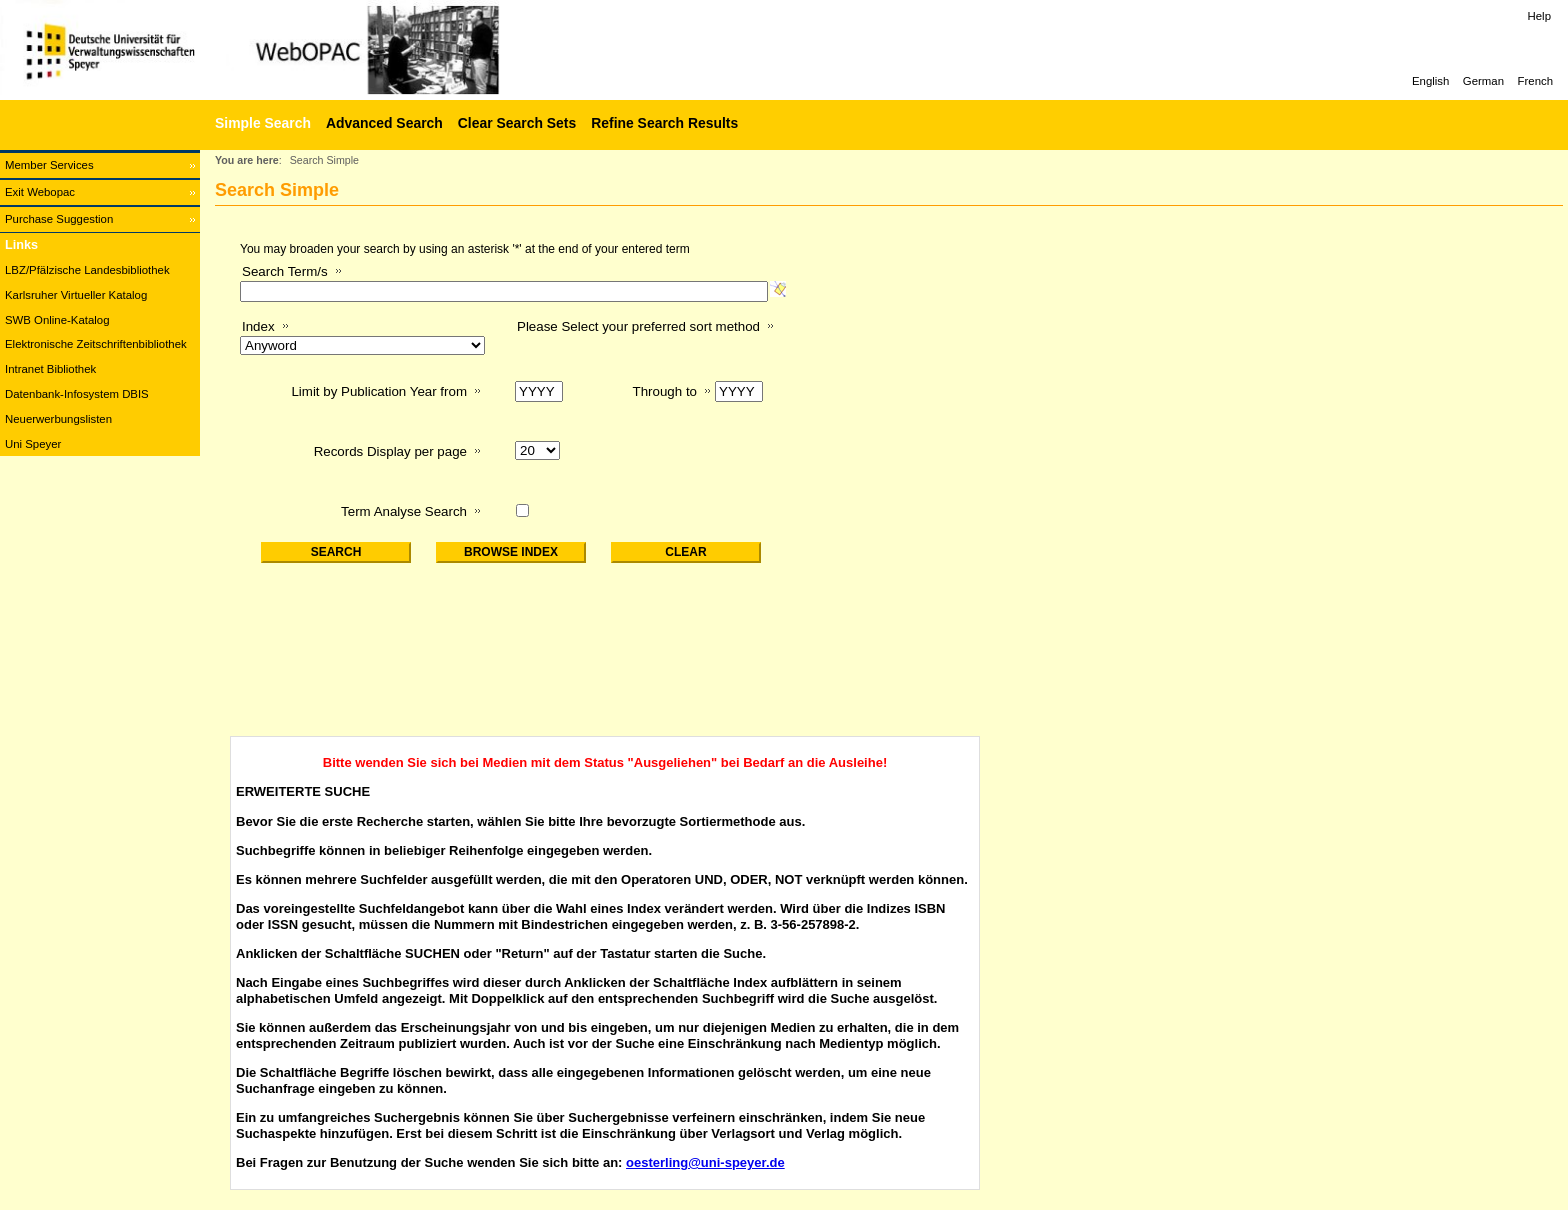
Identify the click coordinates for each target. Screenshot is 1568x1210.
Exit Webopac (40, 192)
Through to (665, 391)
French (1535, 81)
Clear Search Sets (517, 123)
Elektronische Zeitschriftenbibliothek (96, 344)
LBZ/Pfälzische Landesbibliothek (87, 270)
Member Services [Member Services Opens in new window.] (49, 165)
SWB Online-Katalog (57, 320)
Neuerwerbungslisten (58, 419)
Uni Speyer (33, 444)
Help (1539, 16)
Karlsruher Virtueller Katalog (76, 295)
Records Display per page (390, 451)
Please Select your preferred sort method (638, 326)
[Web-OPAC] (300, 50)
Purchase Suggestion (59, 219)
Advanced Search (384, 123)
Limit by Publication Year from (379, 391)
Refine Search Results (664, 123)
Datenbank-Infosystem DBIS (77, 394)
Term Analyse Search (404, 511)
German (1483, 81)
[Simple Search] (260, 123)
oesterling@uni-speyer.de (705, 1162)
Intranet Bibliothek (50, 369)
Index (258, 326)
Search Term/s (285, 271)
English (1430, 81)
